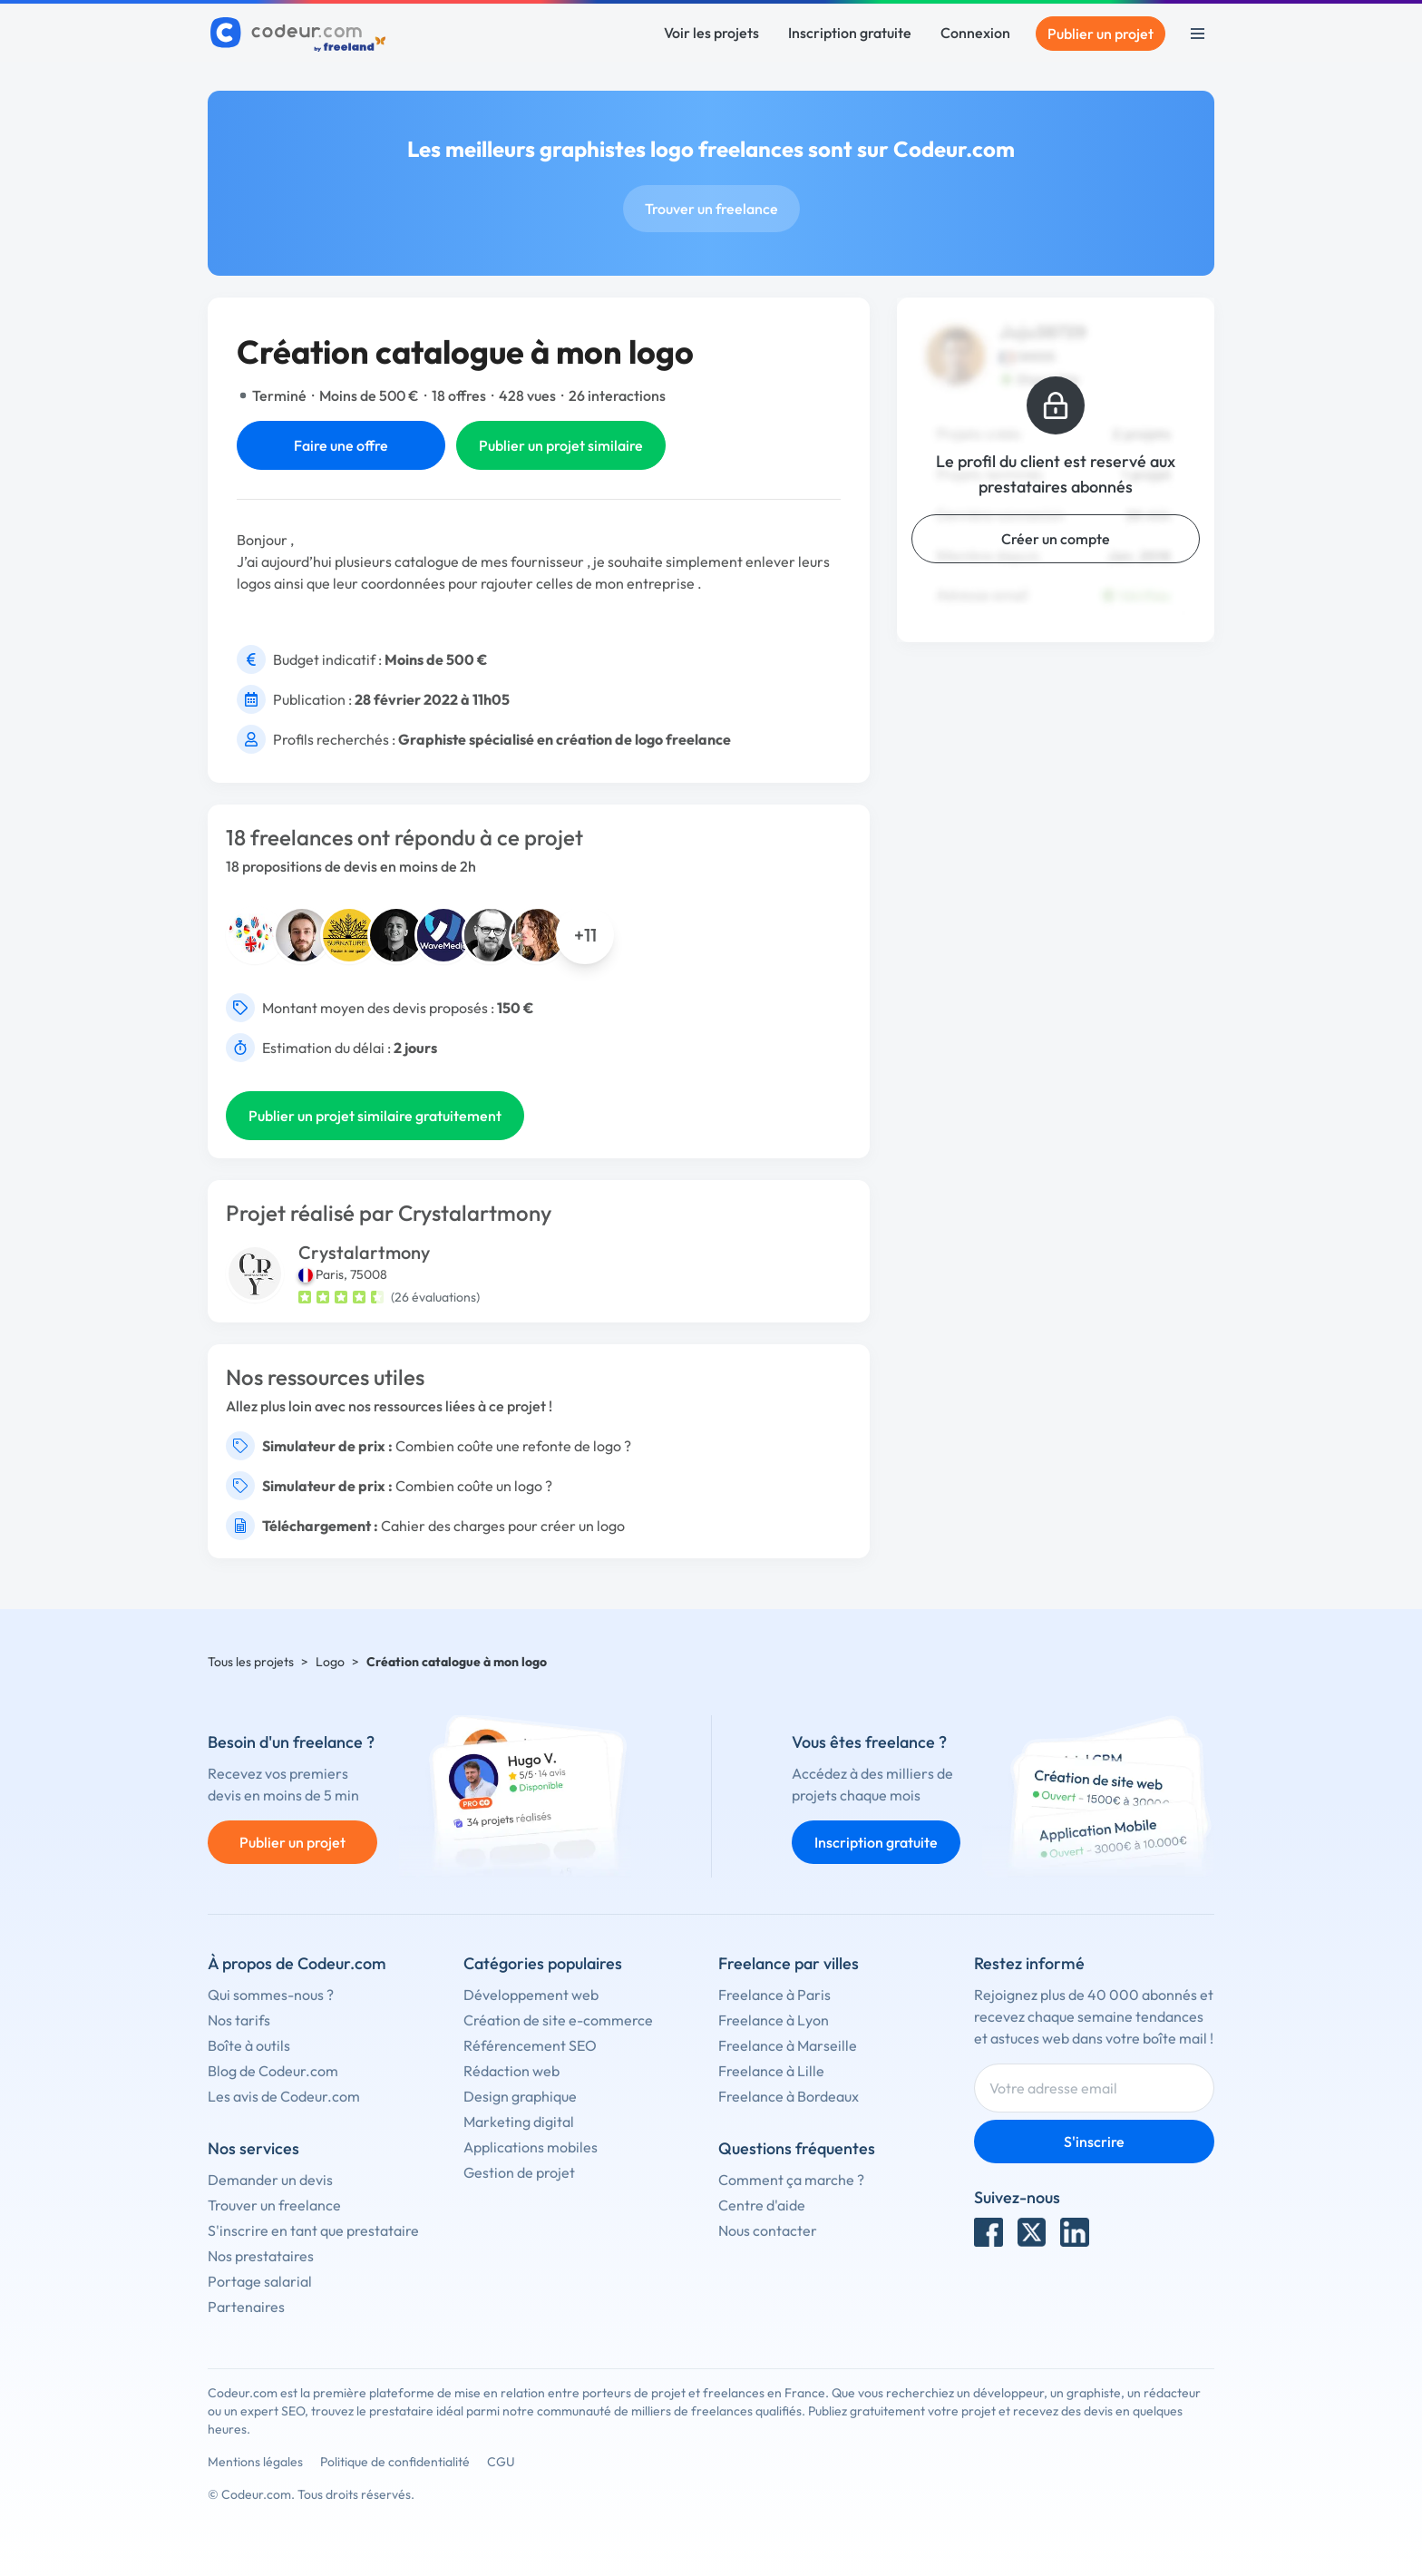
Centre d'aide (761, 2205)
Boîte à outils (249, 2045)
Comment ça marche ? (791, 2180)
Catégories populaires (542, 1963)
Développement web (531, 1995)
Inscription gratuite (849, 33)
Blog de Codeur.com (273, 2071)
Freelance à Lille (771, 2071)
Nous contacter (767, 2230)
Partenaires (246, 2307)
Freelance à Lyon (773, 2020)
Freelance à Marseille (787, 2045)
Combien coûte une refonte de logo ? (513, 1446)
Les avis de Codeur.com (284, 2096)
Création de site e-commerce (558, 2020)
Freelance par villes (788, 1963)
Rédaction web (511, 2071)
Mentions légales (255, 2462)
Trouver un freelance (711, 209)
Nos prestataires (261, 2256)
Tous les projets (251, 1662)
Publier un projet (1100, 33)
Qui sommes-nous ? (271, 1995)
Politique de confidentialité (395, 2462)
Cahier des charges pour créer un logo (503, 1526)
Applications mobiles (530, 2147)
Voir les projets (711, 33)
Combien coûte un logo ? (473, 1486)
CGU (501, 2462)
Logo (330, 1662)
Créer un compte (1055, 539)
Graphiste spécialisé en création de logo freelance (564, 739)
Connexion (975, 33)
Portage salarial (260, 2281)
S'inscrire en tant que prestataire (313, 2230)
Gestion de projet (519, 2172)
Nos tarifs (239, 2020)
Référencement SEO (530, 2045)
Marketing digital (518, 2122)
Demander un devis (270, 2180)
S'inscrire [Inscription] (1094, 2141)
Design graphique (520, 2096)
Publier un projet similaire (561, 445)
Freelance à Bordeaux (788, 2096)
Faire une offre (341, 445)
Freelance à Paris (774, 1995)
